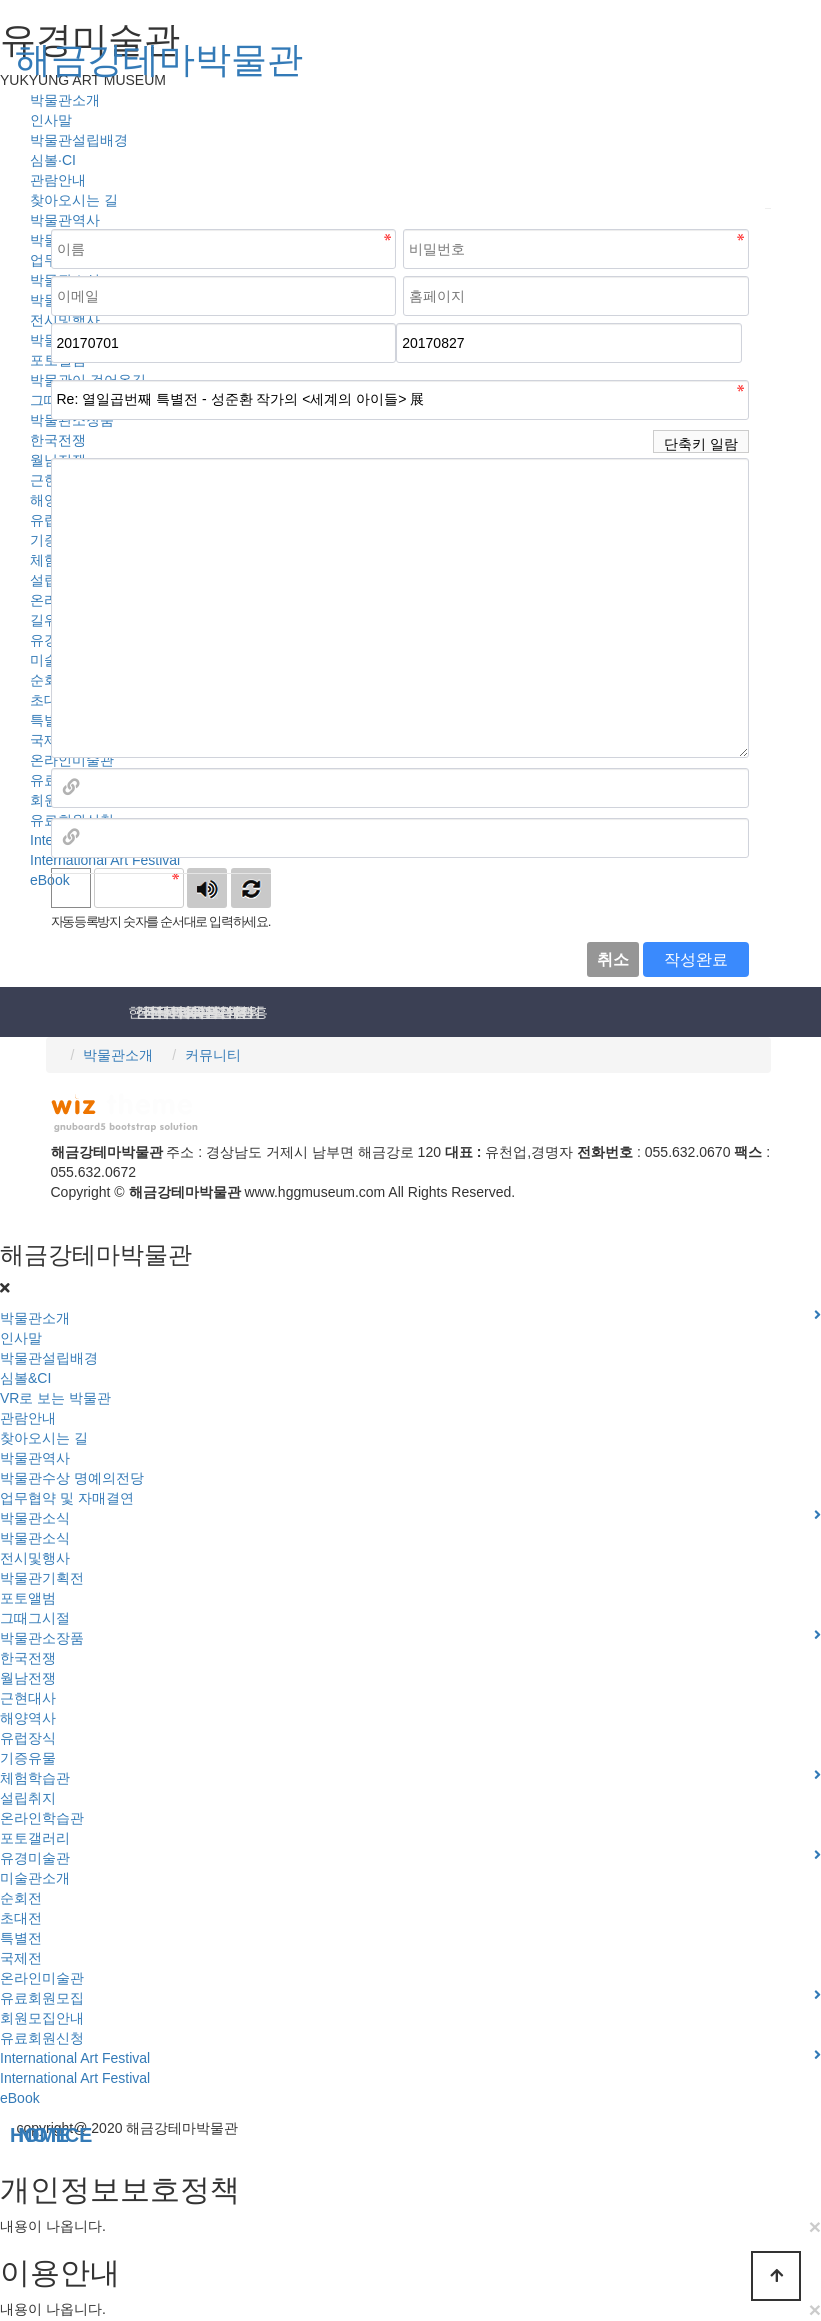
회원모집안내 (42, 2018)
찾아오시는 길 (74, 200)
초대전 (21, 1918)
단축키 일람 (701, 444)
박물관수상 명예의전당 (72, 1478)
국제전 (21, 1958)
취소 (613, 959)
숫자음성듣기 (207, 888)
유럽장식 (28, 1738)
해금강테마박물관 (159, 59)
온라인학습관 (42, 1818)
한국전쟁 (28, 1658)
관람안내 (58, 180)
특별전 (21, 1938)
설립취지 (28, 1798)
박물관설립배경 (79, 140)
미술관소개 (35, 1878)
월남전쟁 (28, 1678)
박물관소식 (35, 1538)
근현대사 (28, 1698)
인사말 (51, 120)
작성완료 (696, 959)
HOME (4, 2135)
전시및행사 (35, 1558)
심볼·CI (53, 160)
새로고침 (251, 888)
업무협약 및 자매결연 (67, 1498)
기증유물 (28, 1758)
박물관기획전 (42, 1578)
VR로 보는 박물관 (55, 1398)
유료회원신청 (42, 2038)
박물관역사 (65, 220)
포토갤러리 (35, 1838)
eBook (20, 2098)
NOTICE (12, 2135)
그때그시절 (35, 1618)
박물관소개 (118, 1055)
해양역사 (28, 1718)
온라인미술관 (72, 760)
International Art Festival (105, 860)
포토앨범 (28, 1598)
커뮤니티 (213, 1055)
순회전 (21, 1898)
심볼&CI (25, 1378)
